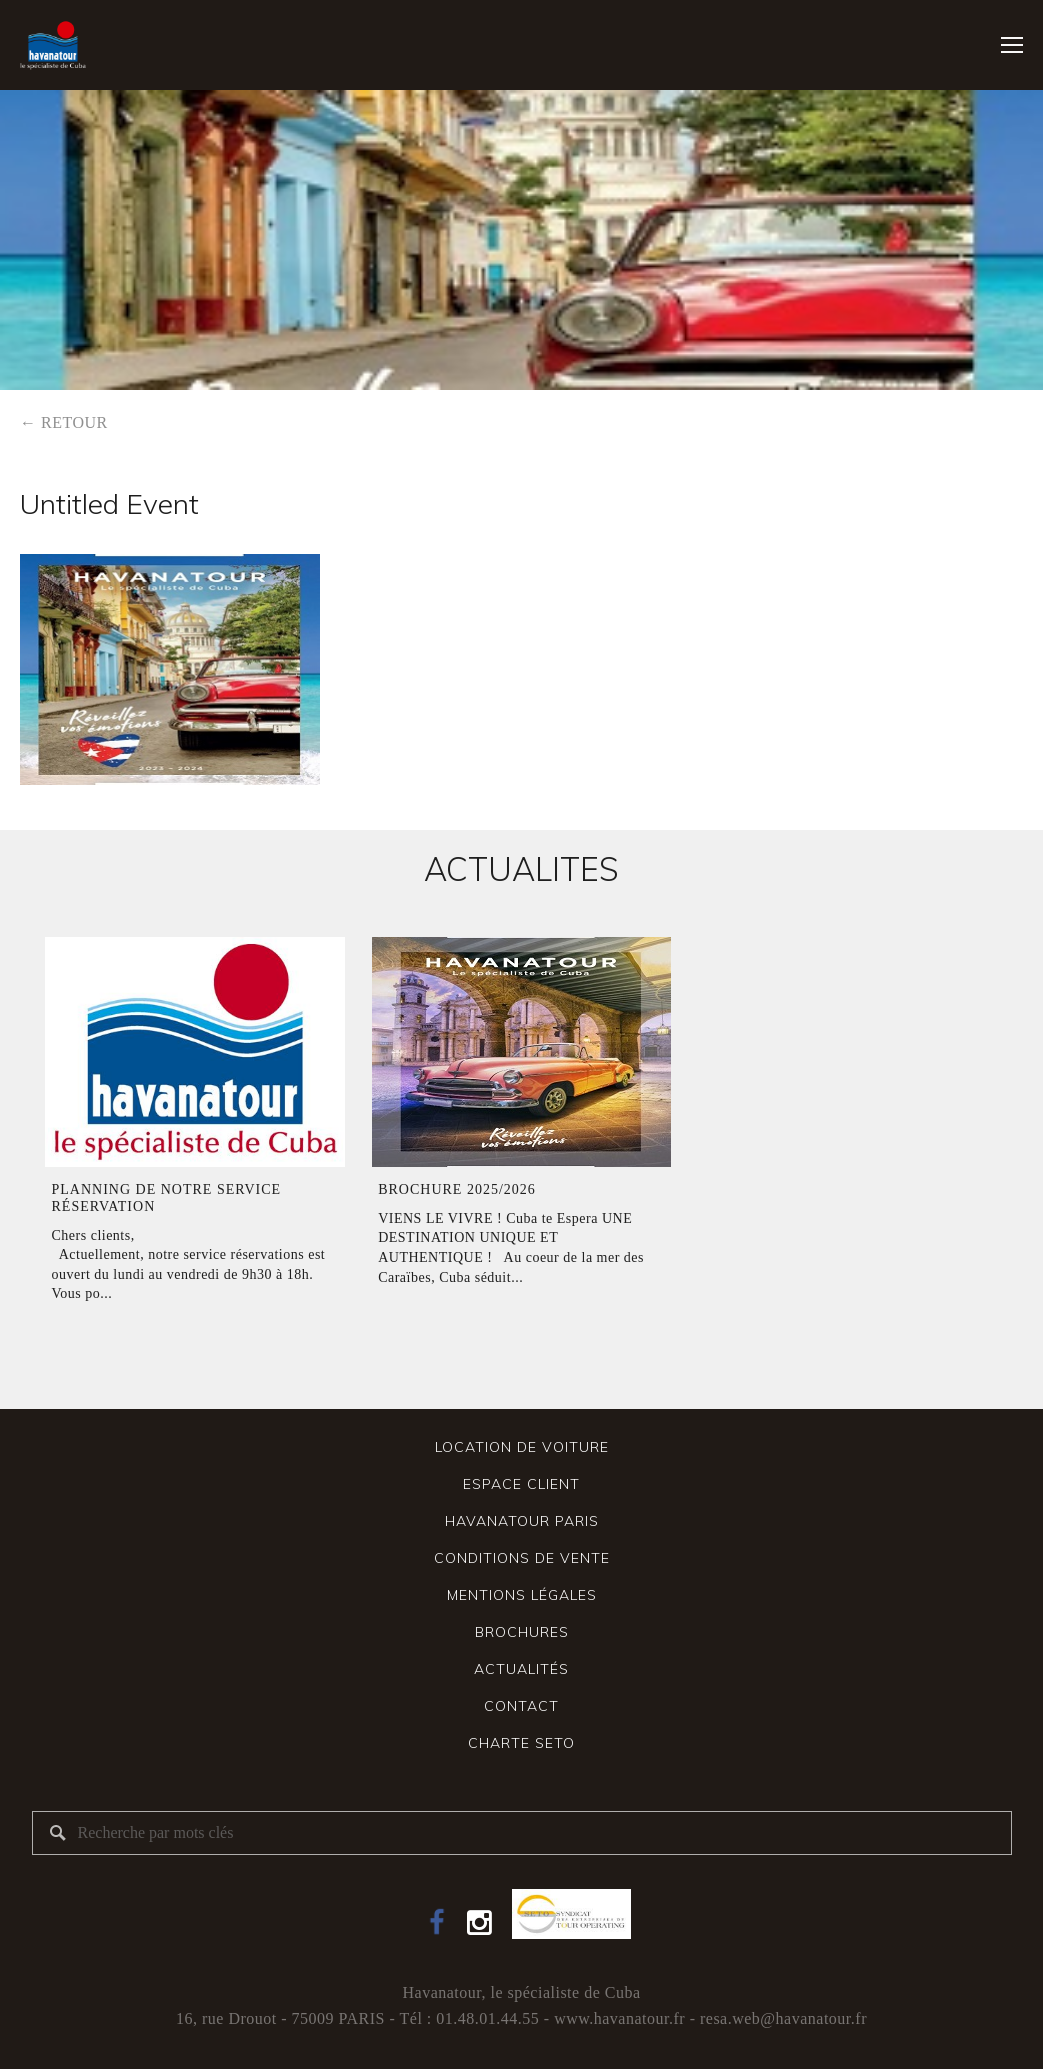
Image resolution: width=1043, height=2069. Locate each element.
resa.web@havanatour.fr (783, 2018)
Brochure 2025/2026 (457, 1189)
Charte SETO (521, 1743)
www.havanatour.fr (619, 2018)
